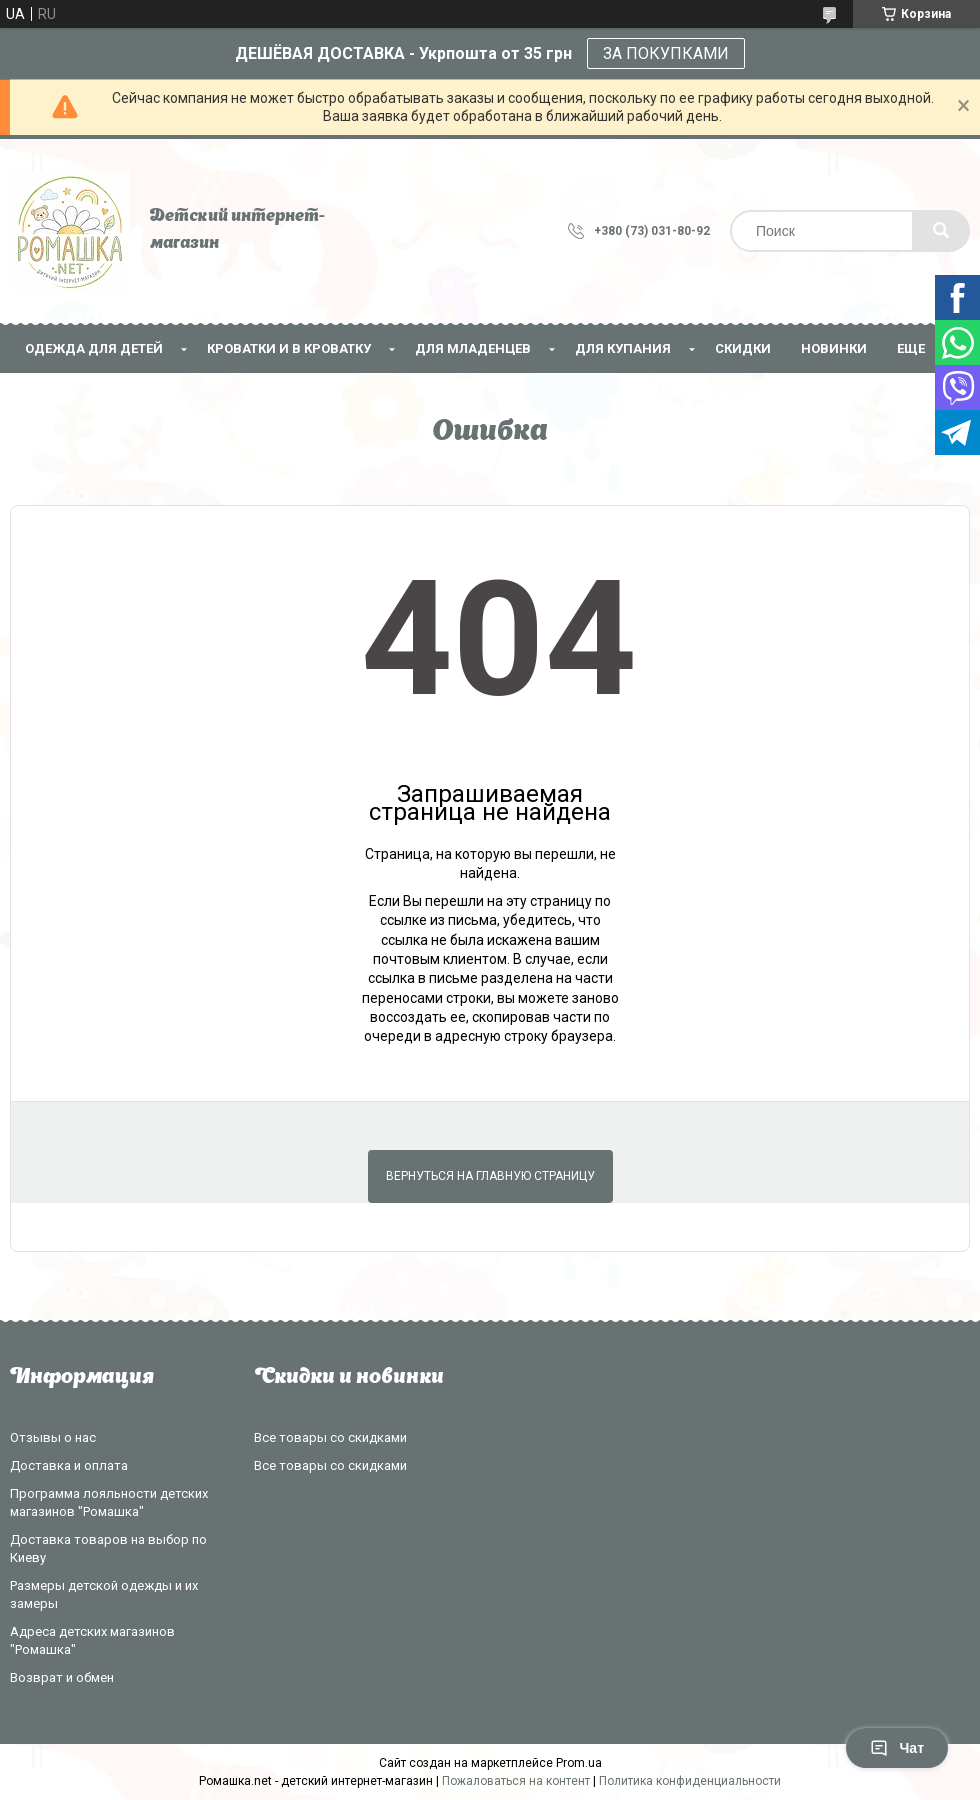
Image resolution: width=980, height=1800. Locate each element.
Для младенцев (473, 348)
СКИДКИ (743, 348)
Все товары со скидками (330, 1437)
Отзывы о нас (53, 1437)
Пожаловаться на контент (516, 1781)
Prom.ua (579, 1763)
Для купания (623, 348)
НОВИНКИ (834, 348)
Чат (897, 1748)
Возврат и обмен (62, 1677)
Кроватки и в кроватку (289, 348)
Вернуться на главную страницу (490, 1176)
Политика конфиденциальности (690, 1781)
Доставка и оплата (69, 1465)
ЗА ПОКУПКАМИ (666, 53)
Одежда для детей (94, 348)
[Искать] (941, 231)
